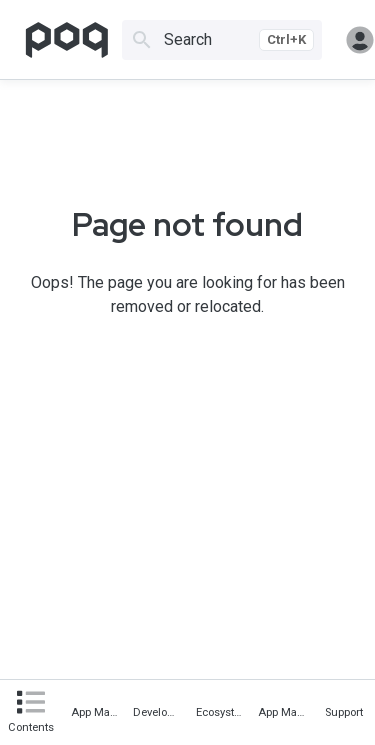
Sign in (360, 40)
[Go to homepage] (67, 40)
